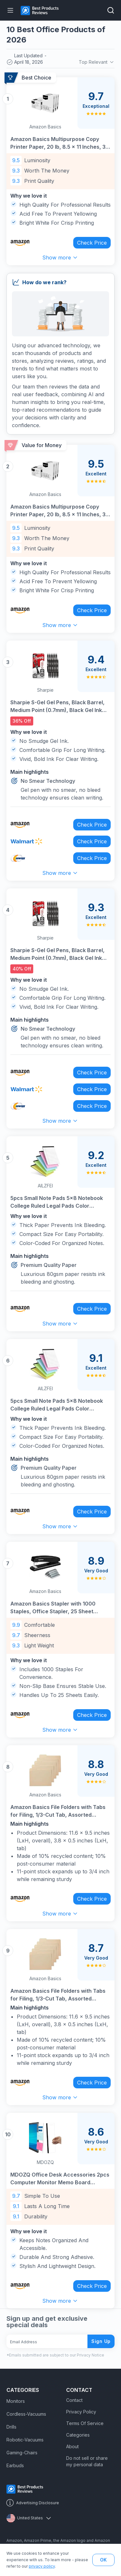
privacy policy (42, 2566)
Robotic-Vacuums (25, 2439)
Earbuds (15, 2465)
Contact (74, 2400)
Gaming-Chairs (21, 2452)
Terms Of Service (85, 2423)
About (72, 2446)
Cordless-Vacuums (26, 2414)
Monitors (15, 2401)
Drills (11, 2427)
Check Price (92, 242)
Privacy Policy (81, 2411)
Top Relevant (97, 62)
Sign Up (101, 2341)
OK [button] (103, 2559)
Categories (78, 2435)
